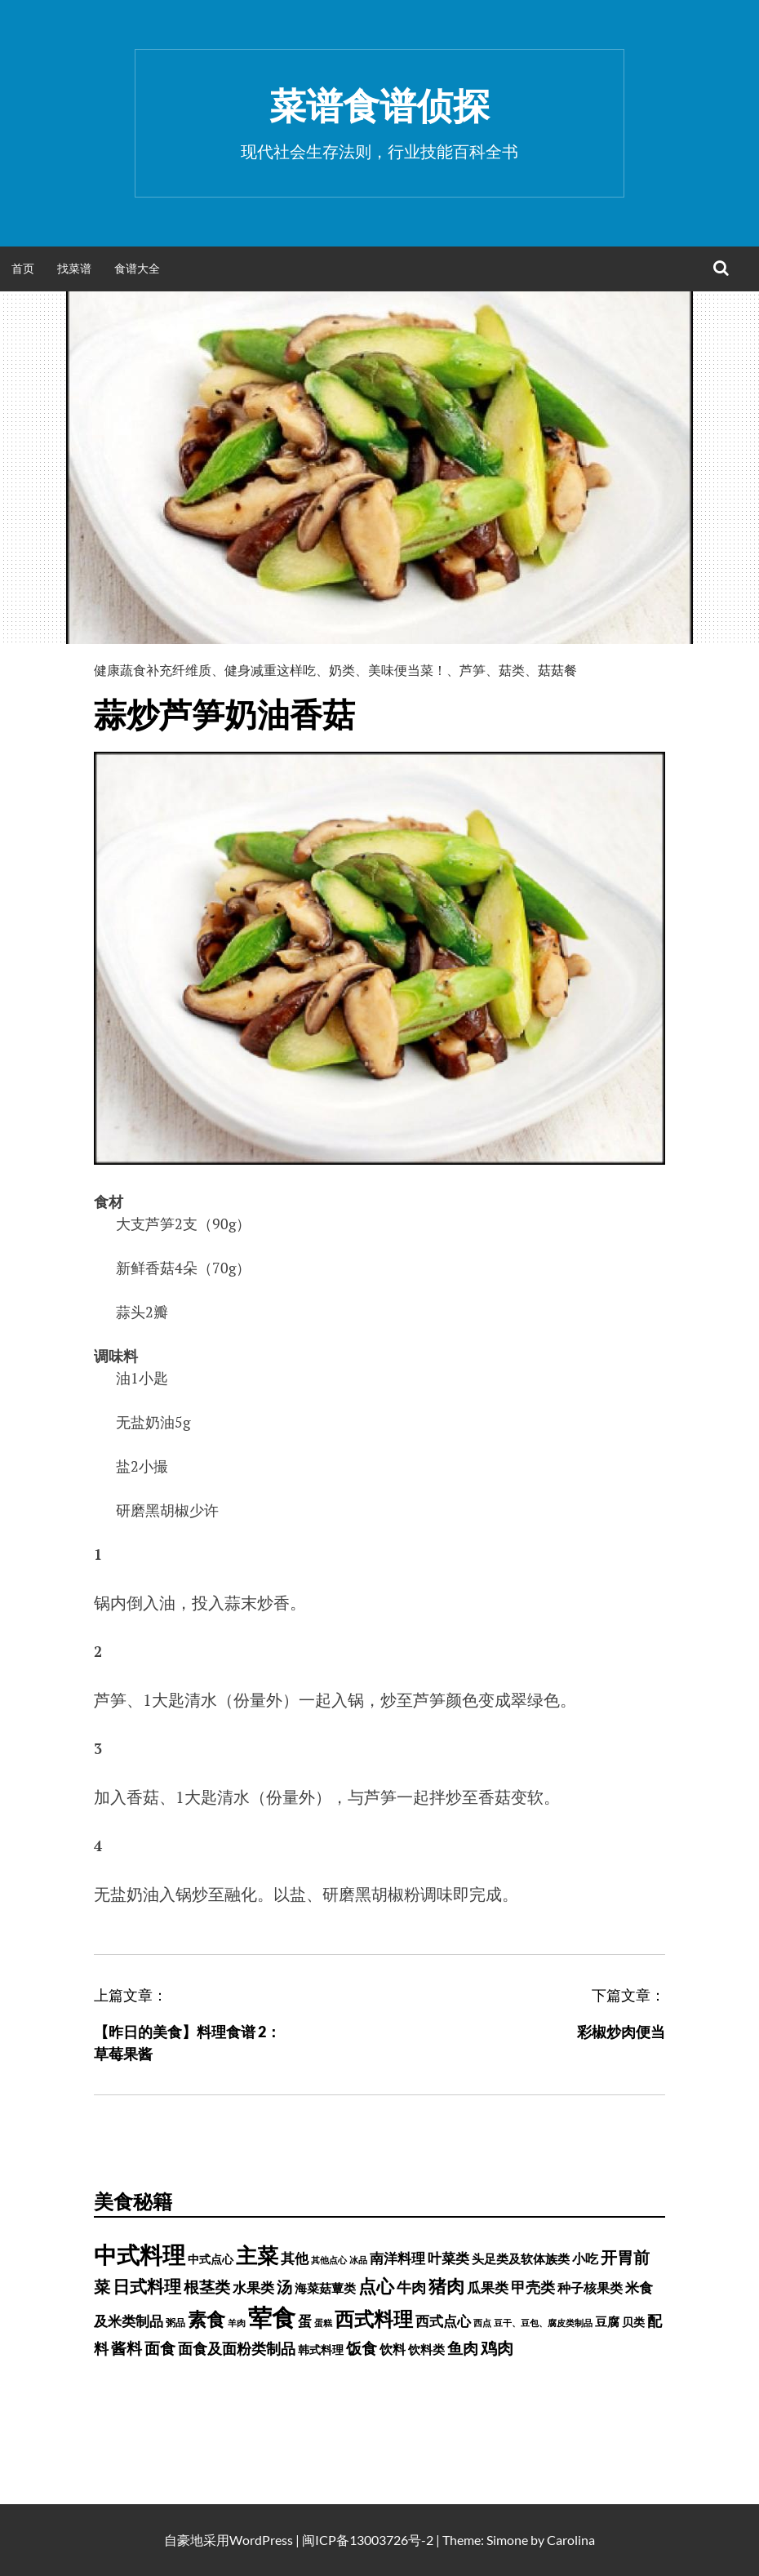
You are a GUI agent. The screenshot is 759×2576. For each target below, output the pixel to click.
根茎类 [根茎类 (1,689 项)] (207, 2286)
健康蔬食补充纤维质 (152, 669)
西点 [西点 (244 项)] (482, 2322)
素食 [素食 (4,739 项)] (206, 2318)
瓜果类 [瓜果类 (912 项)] (487, 2288)
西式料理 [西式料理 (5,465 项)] (374, 2318)
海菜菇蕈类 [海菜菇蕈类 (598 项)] (325, 2288)
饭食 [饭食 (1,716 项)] (361, 2347)
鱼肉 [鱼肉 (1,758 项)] (462, 2347)
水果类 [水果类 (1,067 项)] (253, 2287)
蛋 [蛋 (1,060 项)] (305, 2321)
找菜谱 (74, 268)
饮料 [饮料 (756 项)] (393, 2348)
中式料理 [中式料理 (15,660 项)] (139, 2254)
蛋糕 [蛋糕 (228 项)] (323, 2322)
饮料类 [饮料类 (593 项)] (426, 2349)
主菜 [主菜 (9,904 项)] (257, 2255)
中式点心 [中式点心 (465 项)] (210, 2259)
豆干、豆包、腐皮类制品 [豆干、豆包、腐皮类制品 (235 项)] (543, 2322)
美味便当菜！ (407, 669)
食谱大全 (137, 268)
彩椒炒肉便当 (621, 2032)
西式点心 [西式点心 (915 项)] (443, 2321)
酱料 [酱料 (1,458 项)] (126, 2348)
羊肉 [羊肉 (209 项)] (237, 2322)
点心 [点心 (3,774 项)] (376, 2286)
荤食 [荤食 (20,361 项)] (271, 2317)
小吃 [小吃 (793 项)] (585, 2258)
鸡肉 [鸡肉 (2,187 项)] (497, 2347)
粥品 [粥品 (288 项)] (175, 2322)
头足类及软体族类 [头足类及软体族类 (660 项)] (521, 2258)
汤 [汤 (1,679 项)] (284, 2286)
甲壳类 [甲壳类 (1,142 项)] (533, 2287)
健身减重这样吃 (270, 669)
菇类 (512, 669)
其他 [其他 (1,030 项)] (294, 2258)
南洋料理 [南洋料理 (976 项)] (397, 2258)
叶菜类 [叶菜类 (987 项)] (448, 2258)
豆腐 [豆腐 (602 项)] (607, 2321)
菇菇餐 (557, 669)
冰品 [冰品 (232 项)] (358, 2259)
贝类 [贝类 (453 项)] (633, 2322)
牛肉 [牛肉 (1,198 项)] (411, 2287)
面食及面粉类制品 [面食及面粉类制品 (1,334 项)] (236, 2348)
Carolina (571, 2539)
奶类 (342, 669)
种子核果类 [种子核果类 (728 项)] (590, 2287)
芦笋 (472, 669)
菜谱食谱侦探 (379, 105)
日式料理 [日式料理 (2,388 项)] (147, 2286)
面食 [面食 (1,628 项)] (159, 2347)
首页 (22, 268)
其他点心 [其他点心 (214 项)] (329, 2259)
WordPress (261, 2539)
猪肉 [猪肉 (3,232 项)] (446, 2286)
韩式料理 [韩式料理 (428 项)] (321, 2349)
